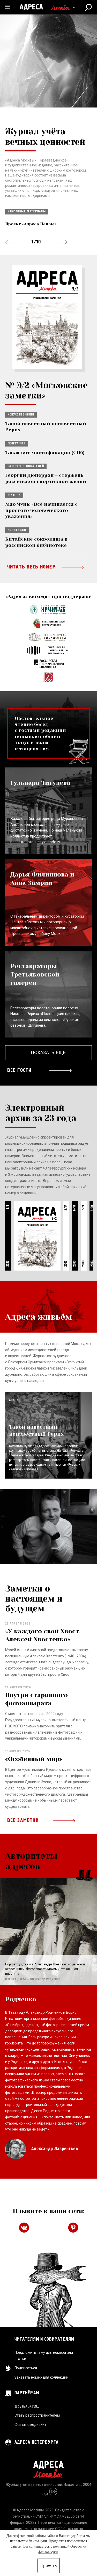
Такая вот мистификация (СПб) (45, 452)
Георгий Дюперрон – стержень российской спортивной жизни (45, 478)
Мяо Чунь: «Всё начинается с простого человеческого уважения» (41, 510)
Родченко (20, 1999)
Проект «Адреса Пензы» (30, 223)
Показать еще (48, 1052)
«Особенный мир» (33, 1759)
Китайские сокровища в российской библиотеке (36, 542)
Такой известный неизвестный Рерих (45, 426)
